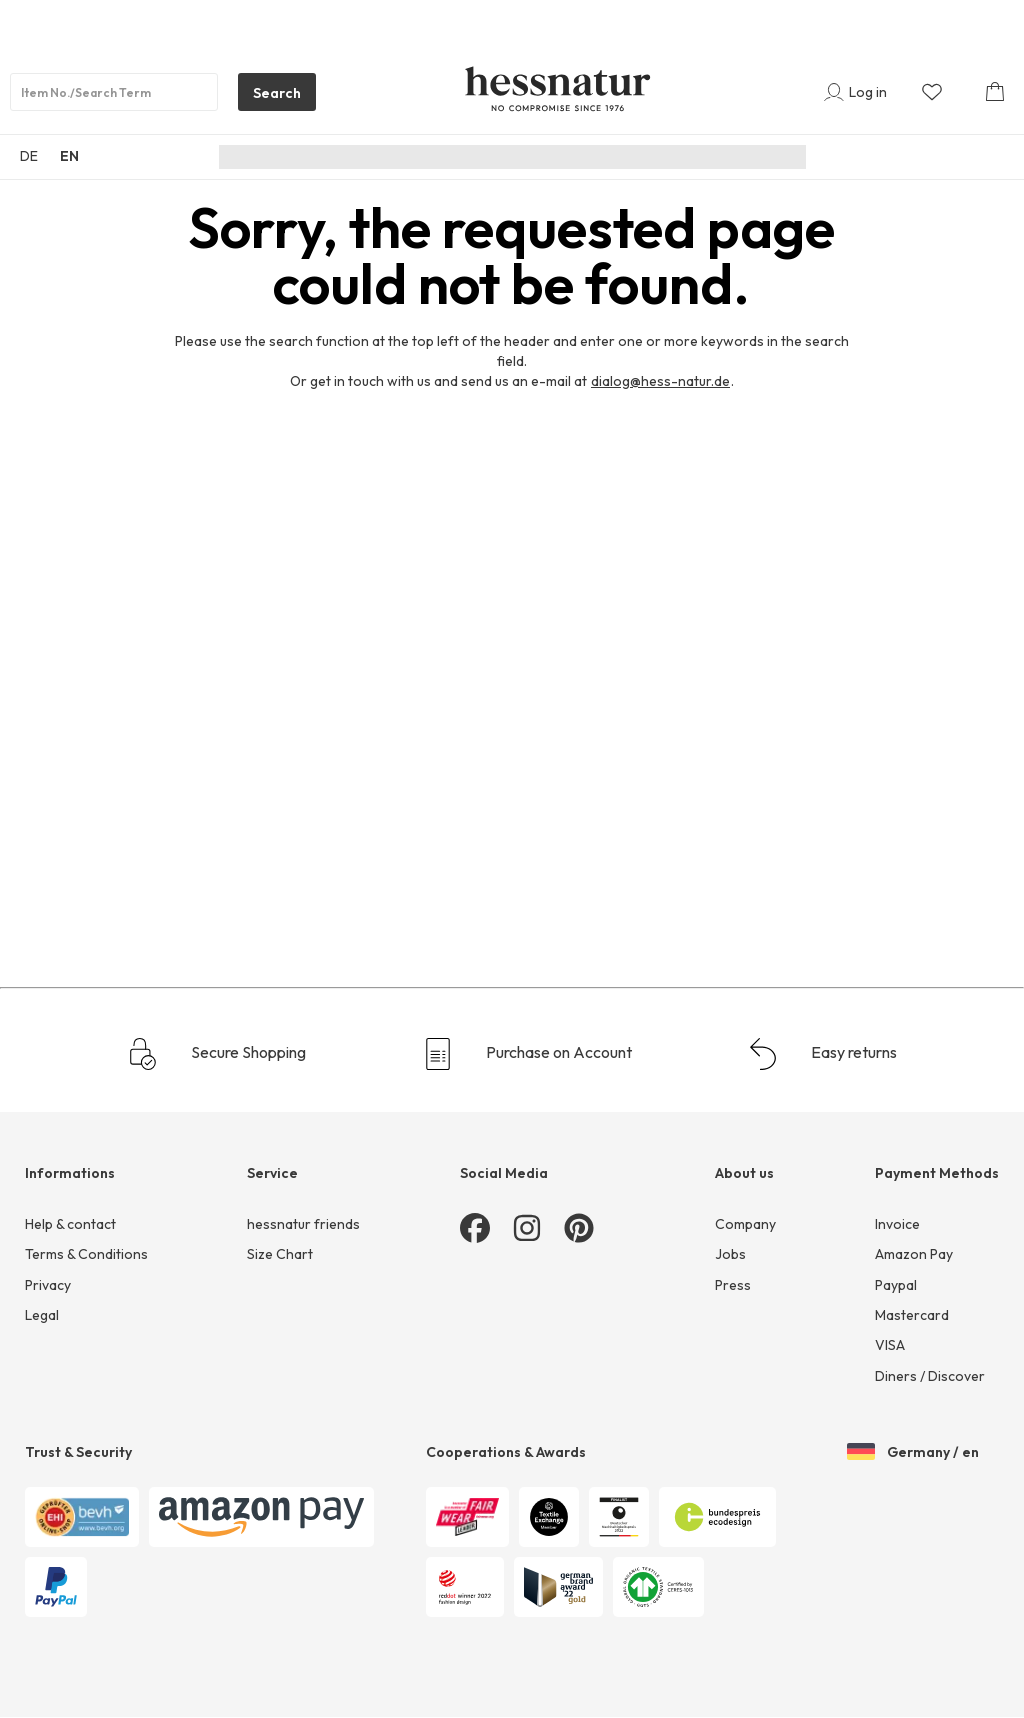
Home (711, 157)
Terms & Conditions (86, 1254)
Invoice (897, 1224)
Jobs (730, 1254)
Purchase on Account (527, 1054)
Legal (42, 1315)
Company (745, 1224)
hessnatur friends (303, 1224)
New (351, 157)
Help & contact (70, 1224)
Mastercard (912, 1315)
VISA (890, 1345)
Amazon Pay (914, 1254)
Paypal (896, 1285)
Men (483, 157)
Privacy (48, 1285)
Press (733, 1285)
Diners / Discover (930, 1376)
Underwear (629, 157)
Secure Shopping (216, 1054)
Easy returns (822, 1054)
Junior (545, 157)
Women (417, 157)
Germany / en (913, 1453)
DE (29, 156)
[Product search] (114, 92)
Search (269, 97)
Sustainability (267, 157)
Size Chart (280, 1254)
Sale (771, 157)
